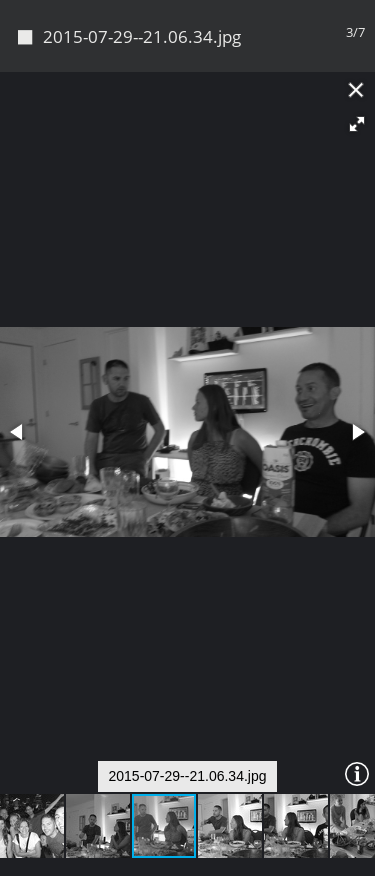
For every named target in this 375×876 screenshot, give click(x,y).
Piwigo (188, 852)
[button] (357, 56)
